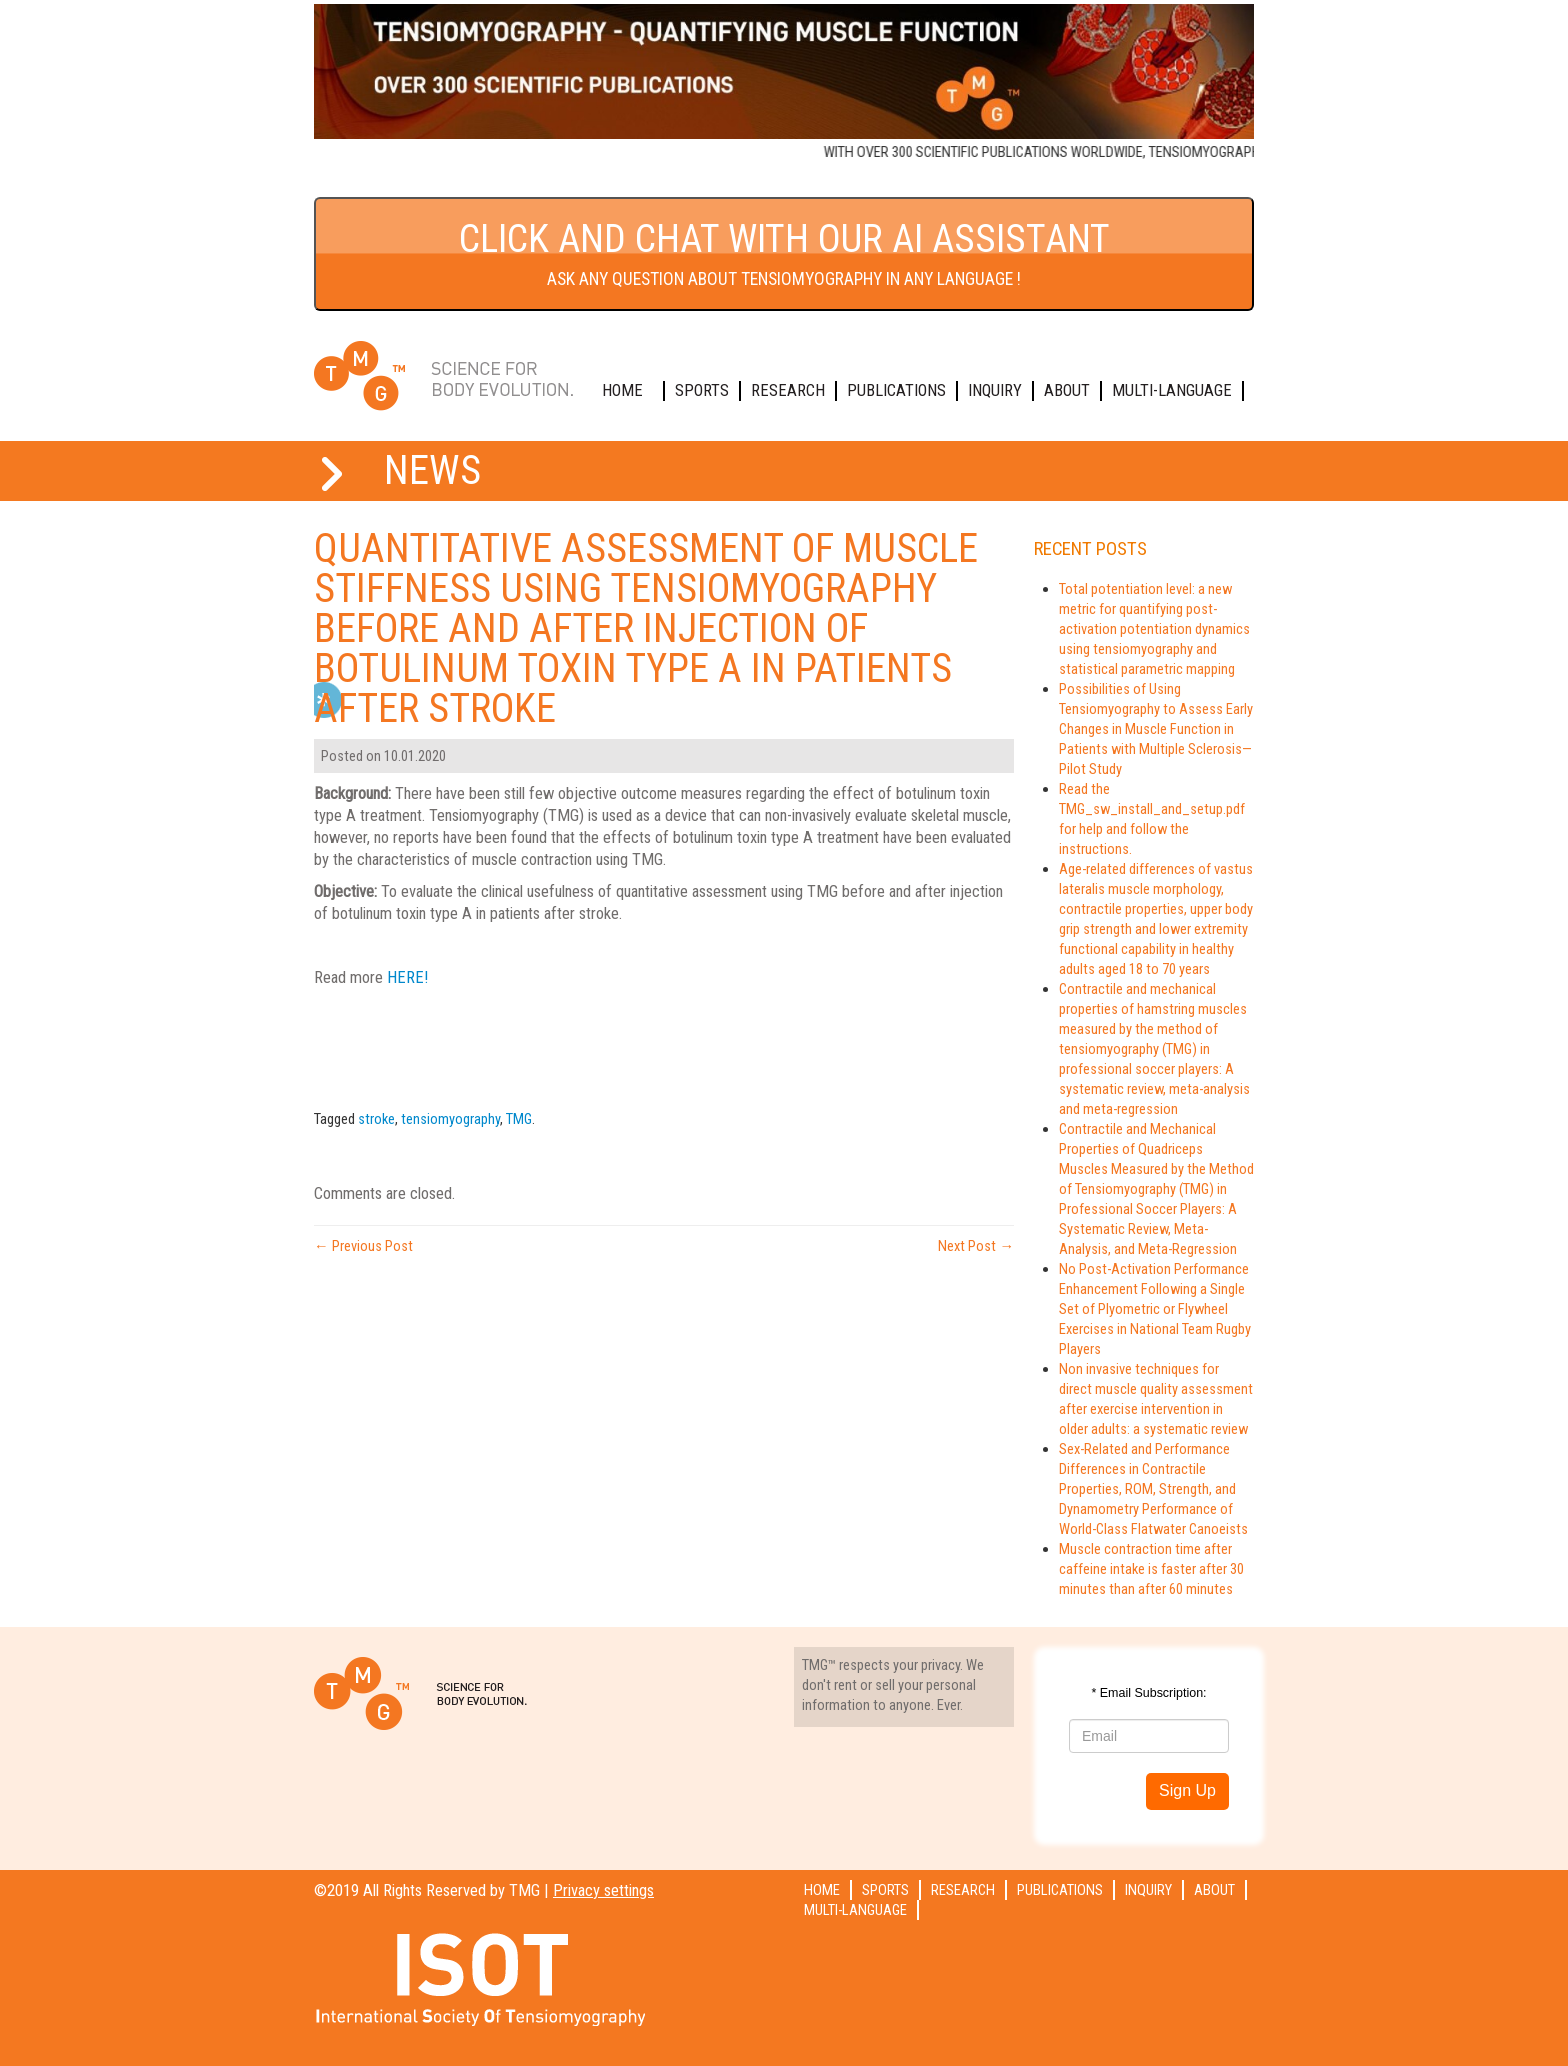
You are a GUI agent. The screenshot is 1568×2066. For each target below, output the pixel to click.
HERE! (407, 977)
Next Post (976, 1246)
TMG (519, 1119)
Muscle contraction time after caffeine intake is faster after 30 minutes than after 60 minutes (1151, 1569)
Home (622, 390)
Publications (896, 390)
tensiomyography (450, 1119)
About (1067, 390)
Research (788, 390)
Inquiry (995, 390)
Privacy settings (603, 1890)
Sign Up (1187, 1790)
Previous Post (363, 1246)
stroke (376, 1119)
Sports (702, 390)
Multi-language (1172, 390)
